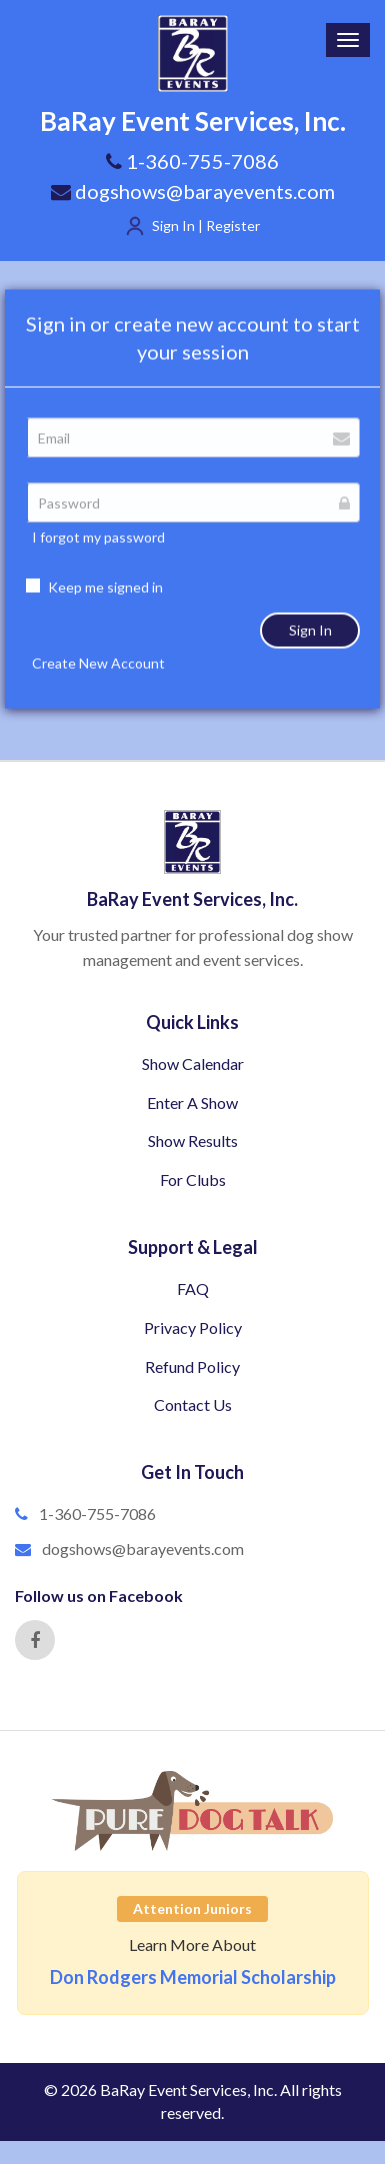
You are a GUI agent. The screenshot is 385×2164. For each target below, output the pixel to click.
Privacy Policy (193, 1327)
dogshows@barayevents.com (193, 191)
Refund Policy (192, 1366)
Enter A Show (192, 1102)
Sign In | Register (206, 225)
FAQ (193, 1288)
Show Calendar (193, 1063)
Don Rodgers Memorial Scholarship (193, 1977)
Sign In (310, 656)
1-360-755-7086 (97, 1513)
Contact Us (193, 1404)
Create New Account (98, 689)
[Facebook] (35, 1640)
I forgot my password (98, 563)
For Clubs (193, 1179)
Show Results (193, 1140)
